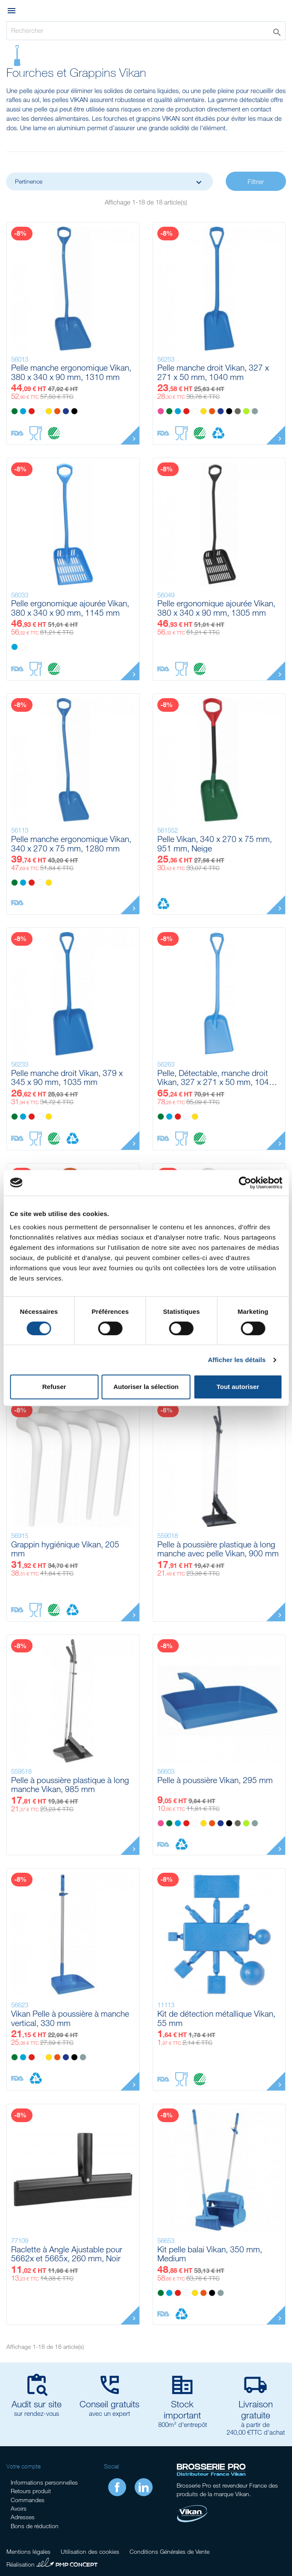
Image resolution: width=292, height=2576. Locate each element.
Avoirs (19, 2508)
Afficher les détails (236, 1359)
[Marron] (237, 411)
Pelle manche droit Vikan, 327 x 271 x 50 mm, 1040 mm (213, 372)
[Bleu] (23, 411)
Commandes (27, 2499)
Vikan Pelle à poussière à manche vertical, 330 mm (70, 2018)
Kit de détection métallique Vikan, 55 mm (216, 2018)
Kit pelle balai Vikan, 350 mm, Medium (209, 2254)
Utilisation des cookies (90, 2551)
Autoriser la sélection (146, 1386)
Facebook (117, 2487)
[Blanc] (40, 411)
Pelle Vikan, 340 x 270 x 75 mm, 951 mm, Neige (214, 843)
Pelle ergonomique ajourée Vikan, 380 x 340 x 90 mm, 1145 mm (70, 608)
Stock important (182, 2409)
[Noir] (74, 411)
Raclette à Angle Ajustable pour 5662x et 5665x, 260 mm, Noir (66, 2254)
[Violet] (65, 411)
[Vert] (14, 411)
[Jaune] (48, 411)
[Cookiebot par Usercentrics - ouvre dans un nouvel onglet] (244, 1182)
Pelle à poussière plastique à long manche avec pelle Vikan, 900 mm (218, 1549)
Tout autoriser (237, 1386)
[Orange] (57, 411)
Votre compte (23, 2466)
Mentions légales (28, 2551)
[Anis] (246, 411)
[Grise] (254, 411)
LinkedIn (143, 2487)
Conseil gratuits (109, 2403)
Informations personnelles (44, 2482)
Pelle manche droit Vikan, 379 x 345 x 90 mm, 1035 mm (67, 1077)
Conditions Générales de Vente (169, 2551)
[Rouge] (31, 411)
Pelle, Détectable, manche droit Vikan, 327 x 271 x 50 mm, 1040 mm (215, 1077)
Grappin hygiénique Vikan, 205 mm (65, 1549)
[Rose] (160, 411)
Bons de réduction (35, 2525)
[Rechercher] (146, 30)
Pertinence (109, 182)
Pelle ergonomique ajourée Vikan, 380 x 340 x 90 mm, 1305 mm (216, 608)
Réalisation (52, 2563)
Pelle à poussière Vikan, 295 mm (215, 1780)
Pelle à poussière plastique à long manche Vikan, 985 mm (70, 1784)
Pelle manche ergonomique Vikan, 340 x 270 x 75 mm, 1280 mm (71, 843)
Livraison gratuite (256, 2409)
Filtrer (256, 181)
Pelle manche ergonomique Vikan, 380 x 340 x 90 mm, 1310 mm (71, 372)
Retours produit (31, 2490)
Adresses (23, 2516)
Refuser (54, 1386)
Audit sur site (37, 2403)
